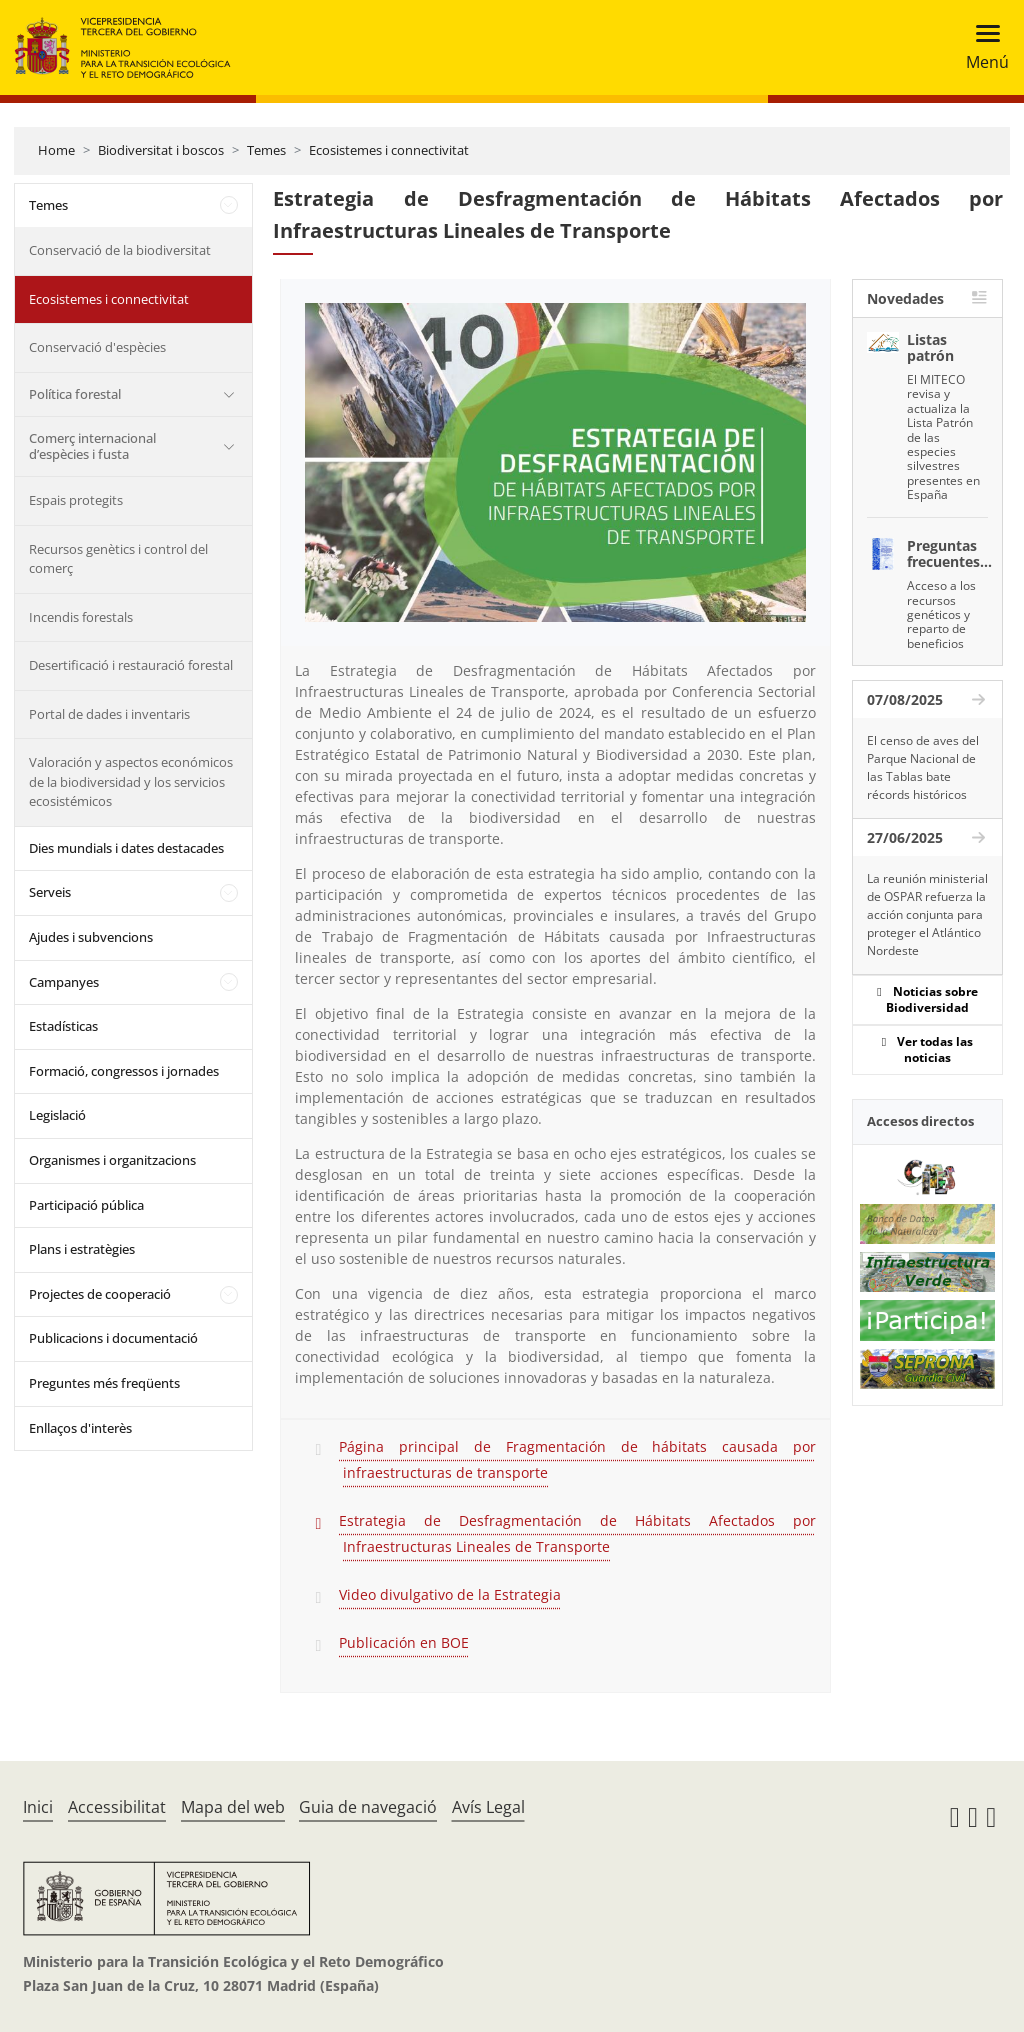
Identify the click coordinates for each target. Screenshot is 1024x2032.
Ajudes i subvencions (91, 937)
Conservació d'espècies (97, 347)
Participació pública (86, 1205)
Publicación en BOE (404, 1642)
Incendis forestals (81, 617)
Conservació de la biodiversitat (120, 250)
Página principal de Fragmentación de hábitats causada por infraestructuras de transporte (577, 1459)
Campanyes (64, 982)
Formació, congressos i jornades (124, 1071)
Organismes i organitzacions (112, 1160)
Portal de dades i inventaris (109, 714)
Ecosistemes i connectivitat (389, 150)
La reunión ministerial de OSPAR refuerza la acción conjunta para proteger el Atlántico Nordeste (927, 914)
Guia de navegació (368, 1807)
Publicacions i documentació (113, 1338)
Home (56, 150)
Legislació (57, 1115)
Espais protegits (76, 500)
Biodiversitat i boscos (161, 150)
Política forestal (75, 394)
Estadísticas (63, 1026)
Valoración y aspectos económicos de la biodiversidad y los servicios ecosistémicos (131, 781)
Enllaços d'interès (80, 1428)
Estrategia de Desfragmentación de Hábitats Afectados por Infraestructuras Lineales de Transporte (577, 1533)
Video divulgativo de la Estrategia (450, 1594)
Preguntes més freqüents (104, 1383)
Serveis (50, 892)
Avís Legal (488, 1807)
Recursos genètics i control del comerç (118, 559)
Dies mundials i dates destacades (126, 848)
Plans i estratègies (82, 1249)
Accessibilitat (117, 1807)
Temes (266, 150)
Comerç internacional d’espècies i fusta (92, 446)
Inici (38, 1807)
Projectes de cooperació (100, 1294)
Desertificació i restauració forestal (131, 665)
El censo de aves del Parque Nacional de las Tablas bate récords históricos (923, 767)
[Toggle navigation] (981, 47)
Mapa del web (233, 1807)
